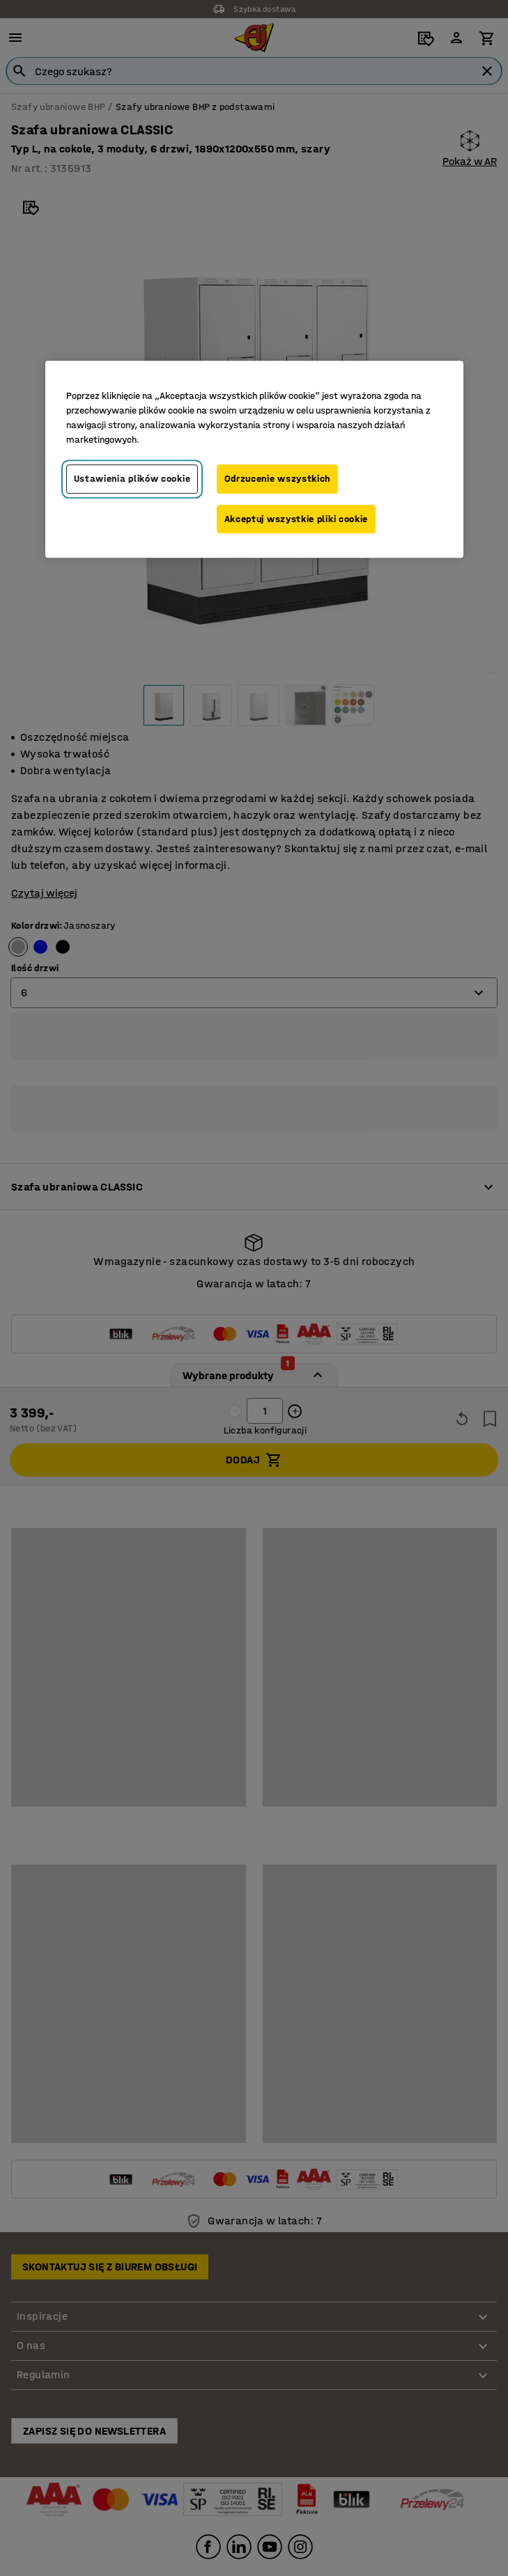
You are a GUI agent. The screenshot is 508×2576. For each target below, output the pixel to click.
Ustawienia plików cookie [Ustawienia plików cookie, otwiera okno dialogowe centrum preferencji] (132, 479)
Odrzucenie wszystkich (277, 479)
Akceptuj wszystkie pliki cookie (296, 519)
